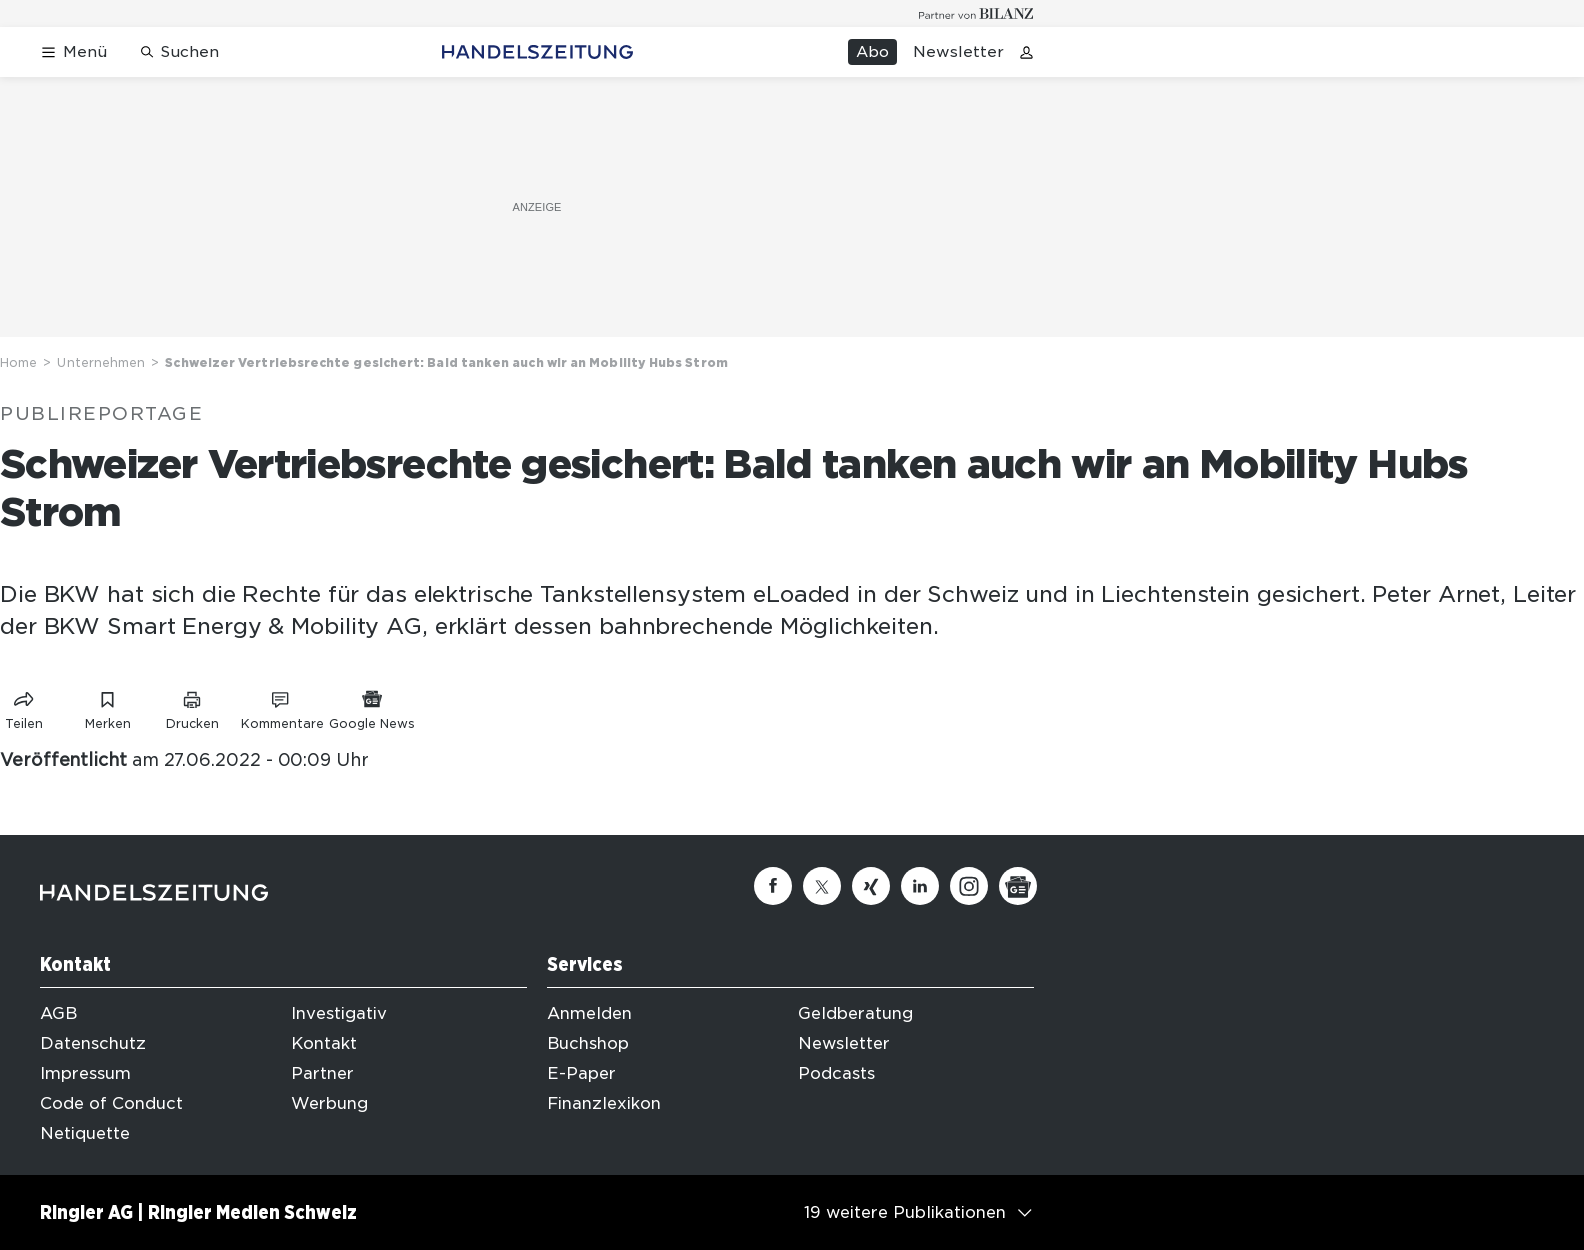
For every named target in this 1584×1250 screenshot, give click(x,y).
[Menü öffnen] (73, 52)
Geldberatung (855, 1013)
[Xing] (871, 886)
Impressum (85, 1073)
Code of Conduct (111, 1103)
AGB (58, 1013)
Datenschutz (93, 1043)
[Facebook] (773, 886)
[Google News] (1018, 886)
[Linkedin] (920, 886)
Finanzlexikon (604, 1103)
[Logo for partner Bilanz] (976, 13)
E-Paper (581, 1073)
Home (18, 362)
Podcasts (836, 1073)
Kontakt (324, 1043)
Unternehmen (101, 362)
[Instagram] (969, 886)
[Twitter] (822, 886)
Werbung (329, 1103)
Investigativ (339, 1013)
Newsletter (958, 52)
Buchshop (588, 1043)
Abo (872, 52)
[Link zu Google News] (372, 706)
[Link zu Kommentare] (282, 706)
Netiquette (85, 1133)
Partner (322, 1073)
